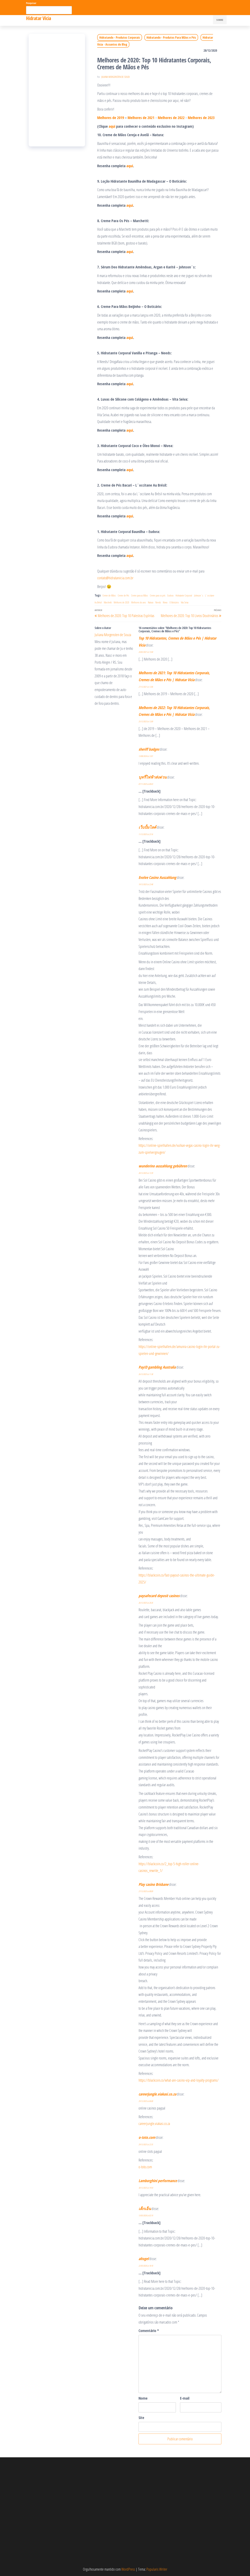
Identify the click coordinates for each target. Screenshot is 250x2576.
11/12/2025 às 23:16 (146, 834)
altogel (144, 2258)
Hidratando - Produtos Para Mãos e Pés (171, 37)
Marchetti (108, 602)
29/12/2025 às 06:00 (146, 2101)
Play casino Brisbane (153, 1884)
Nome (143, 2398)
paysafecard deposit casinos (159, 1595)
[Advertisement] (57, 90)
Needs (158, 602)
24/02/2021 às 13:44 (146, 651)
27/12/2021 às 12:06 (146, 686)
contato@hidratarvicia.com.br (115, 577)
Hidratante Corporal (184, 595)
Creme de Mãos (109, 595)
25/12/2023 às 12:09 (146, 721)
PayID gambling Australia (157, 1367)
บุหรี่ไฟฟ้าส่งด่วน (152, 777)
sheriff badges (149, 749)
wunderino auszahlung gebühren (163, 1165)
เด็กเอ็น (145, 2208)
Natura (150, 602)
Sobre (220, 20)
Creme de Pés (123, 595)
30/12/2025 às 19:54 (146, 2187)
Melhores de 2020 (121, 602)
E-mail (184, 2398)
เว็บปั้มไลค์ (147, 827)
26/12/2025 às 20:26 (146, 1602)
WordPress (128, 2569)
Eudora (170, 595)
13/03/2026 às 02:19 (146, 2215)
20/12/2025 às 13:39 (146, 1173)
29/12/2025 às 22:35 (146, 2144)
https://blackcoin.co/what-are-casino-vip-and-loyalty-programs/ (179, 2080)
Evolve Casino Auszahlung (157, 877)
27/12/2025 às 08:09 (146, 1891)
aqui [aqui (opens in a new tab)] (129, 165)
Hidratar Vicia (38, 18)
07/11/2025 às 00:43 (146, 784)
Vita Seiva (184, 602)
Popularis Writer (156, 2569)
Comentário (149, 2330)
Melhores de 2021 (141, 117)
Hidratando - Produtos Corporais (119, 37)
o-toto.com (147, 2137)
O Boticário (174, 602)
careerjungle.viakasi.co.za (157, 2094)
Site (141, 2417)
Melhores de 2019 (110, 117)
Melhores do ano (138, 602)
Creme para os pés (157, 595)
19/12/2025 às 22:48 (146, 884)
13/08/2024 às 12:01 (146, 756)
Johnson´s (198, 595)
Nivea (165, 602)
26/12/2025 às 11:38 (146, 1374)
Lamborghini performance (158, 2180)
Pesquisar (31, 3)
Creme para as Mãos (139, 595)
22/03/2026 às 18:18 (146, 2265)
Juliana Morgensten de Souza (115, 76)
